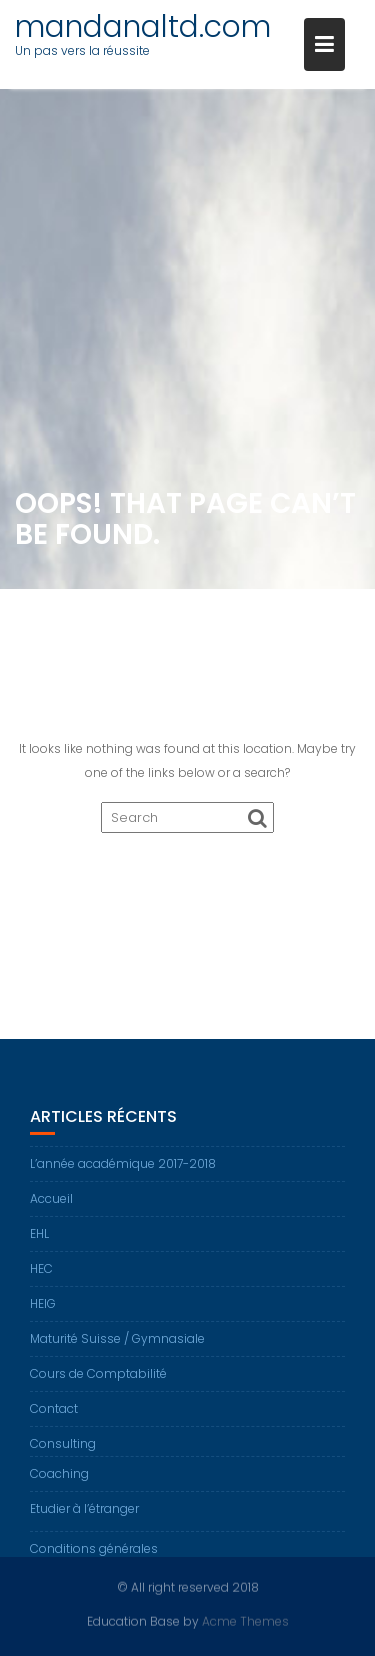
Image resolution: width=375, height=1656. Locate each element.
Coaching (59, 1479)
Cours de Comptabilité (98, 1379)
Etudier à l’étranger (84, 1514)
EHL (39, 1239)
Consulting (63, 1449)
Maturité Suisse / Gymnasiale (117, 1344)
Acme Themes (245, 1620)
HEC (41, 1274)
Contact (54, 1414)
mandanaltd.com (143, 27)
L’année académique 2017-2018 (123, 1169)
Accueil (51, 1204)
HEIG (43, 1309)
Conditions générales (94, 1554)
